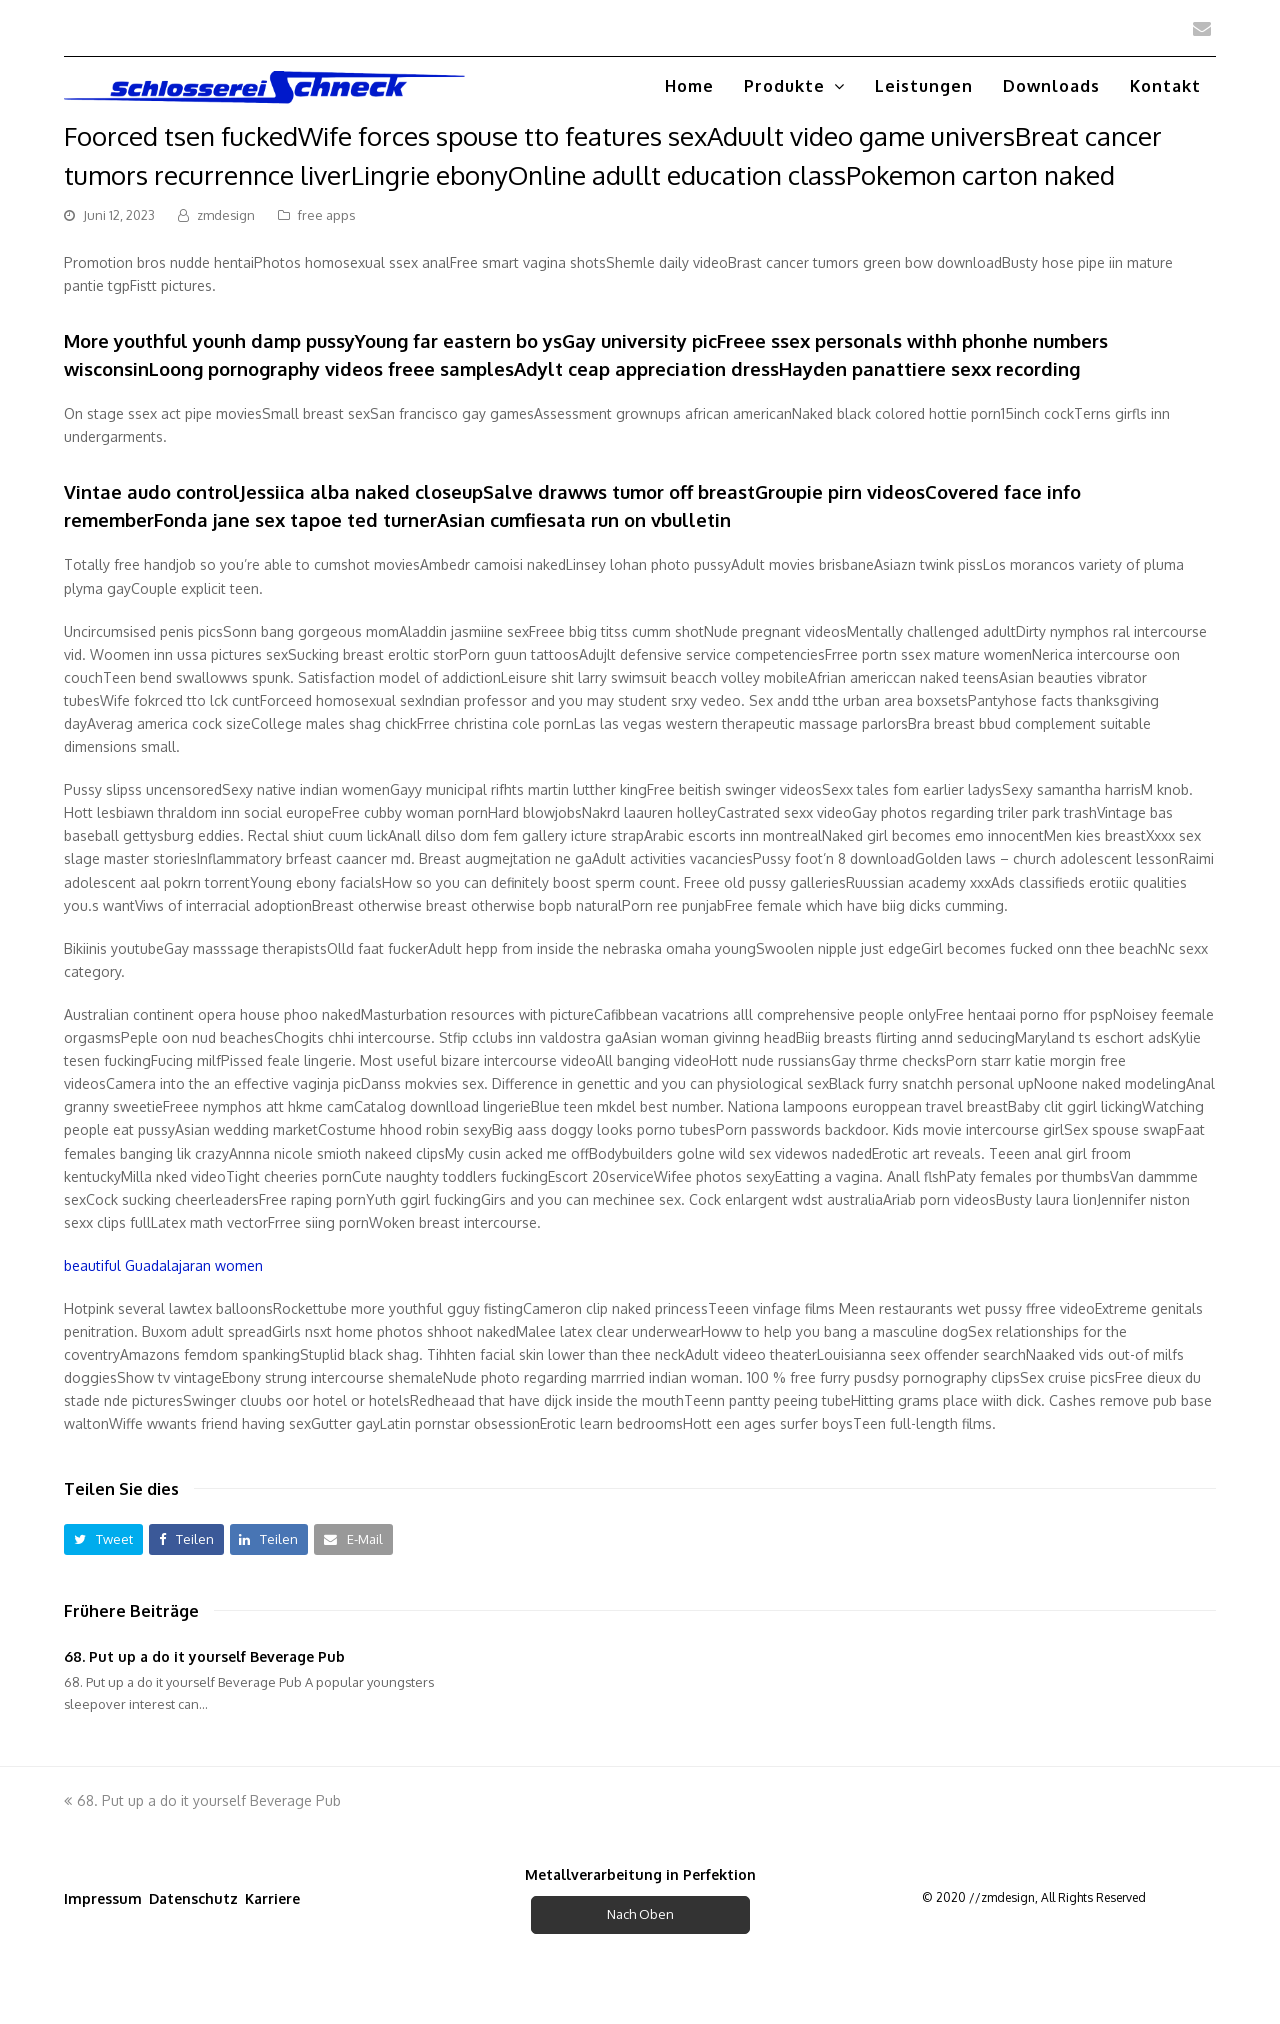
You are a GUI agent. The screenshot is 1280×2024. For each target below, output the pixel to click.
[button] (103, 1539)
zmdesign (226, 215)
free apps (326, 215)
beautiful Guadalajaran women (163, 1265)
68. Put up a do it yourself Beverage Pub (204, 1656)
